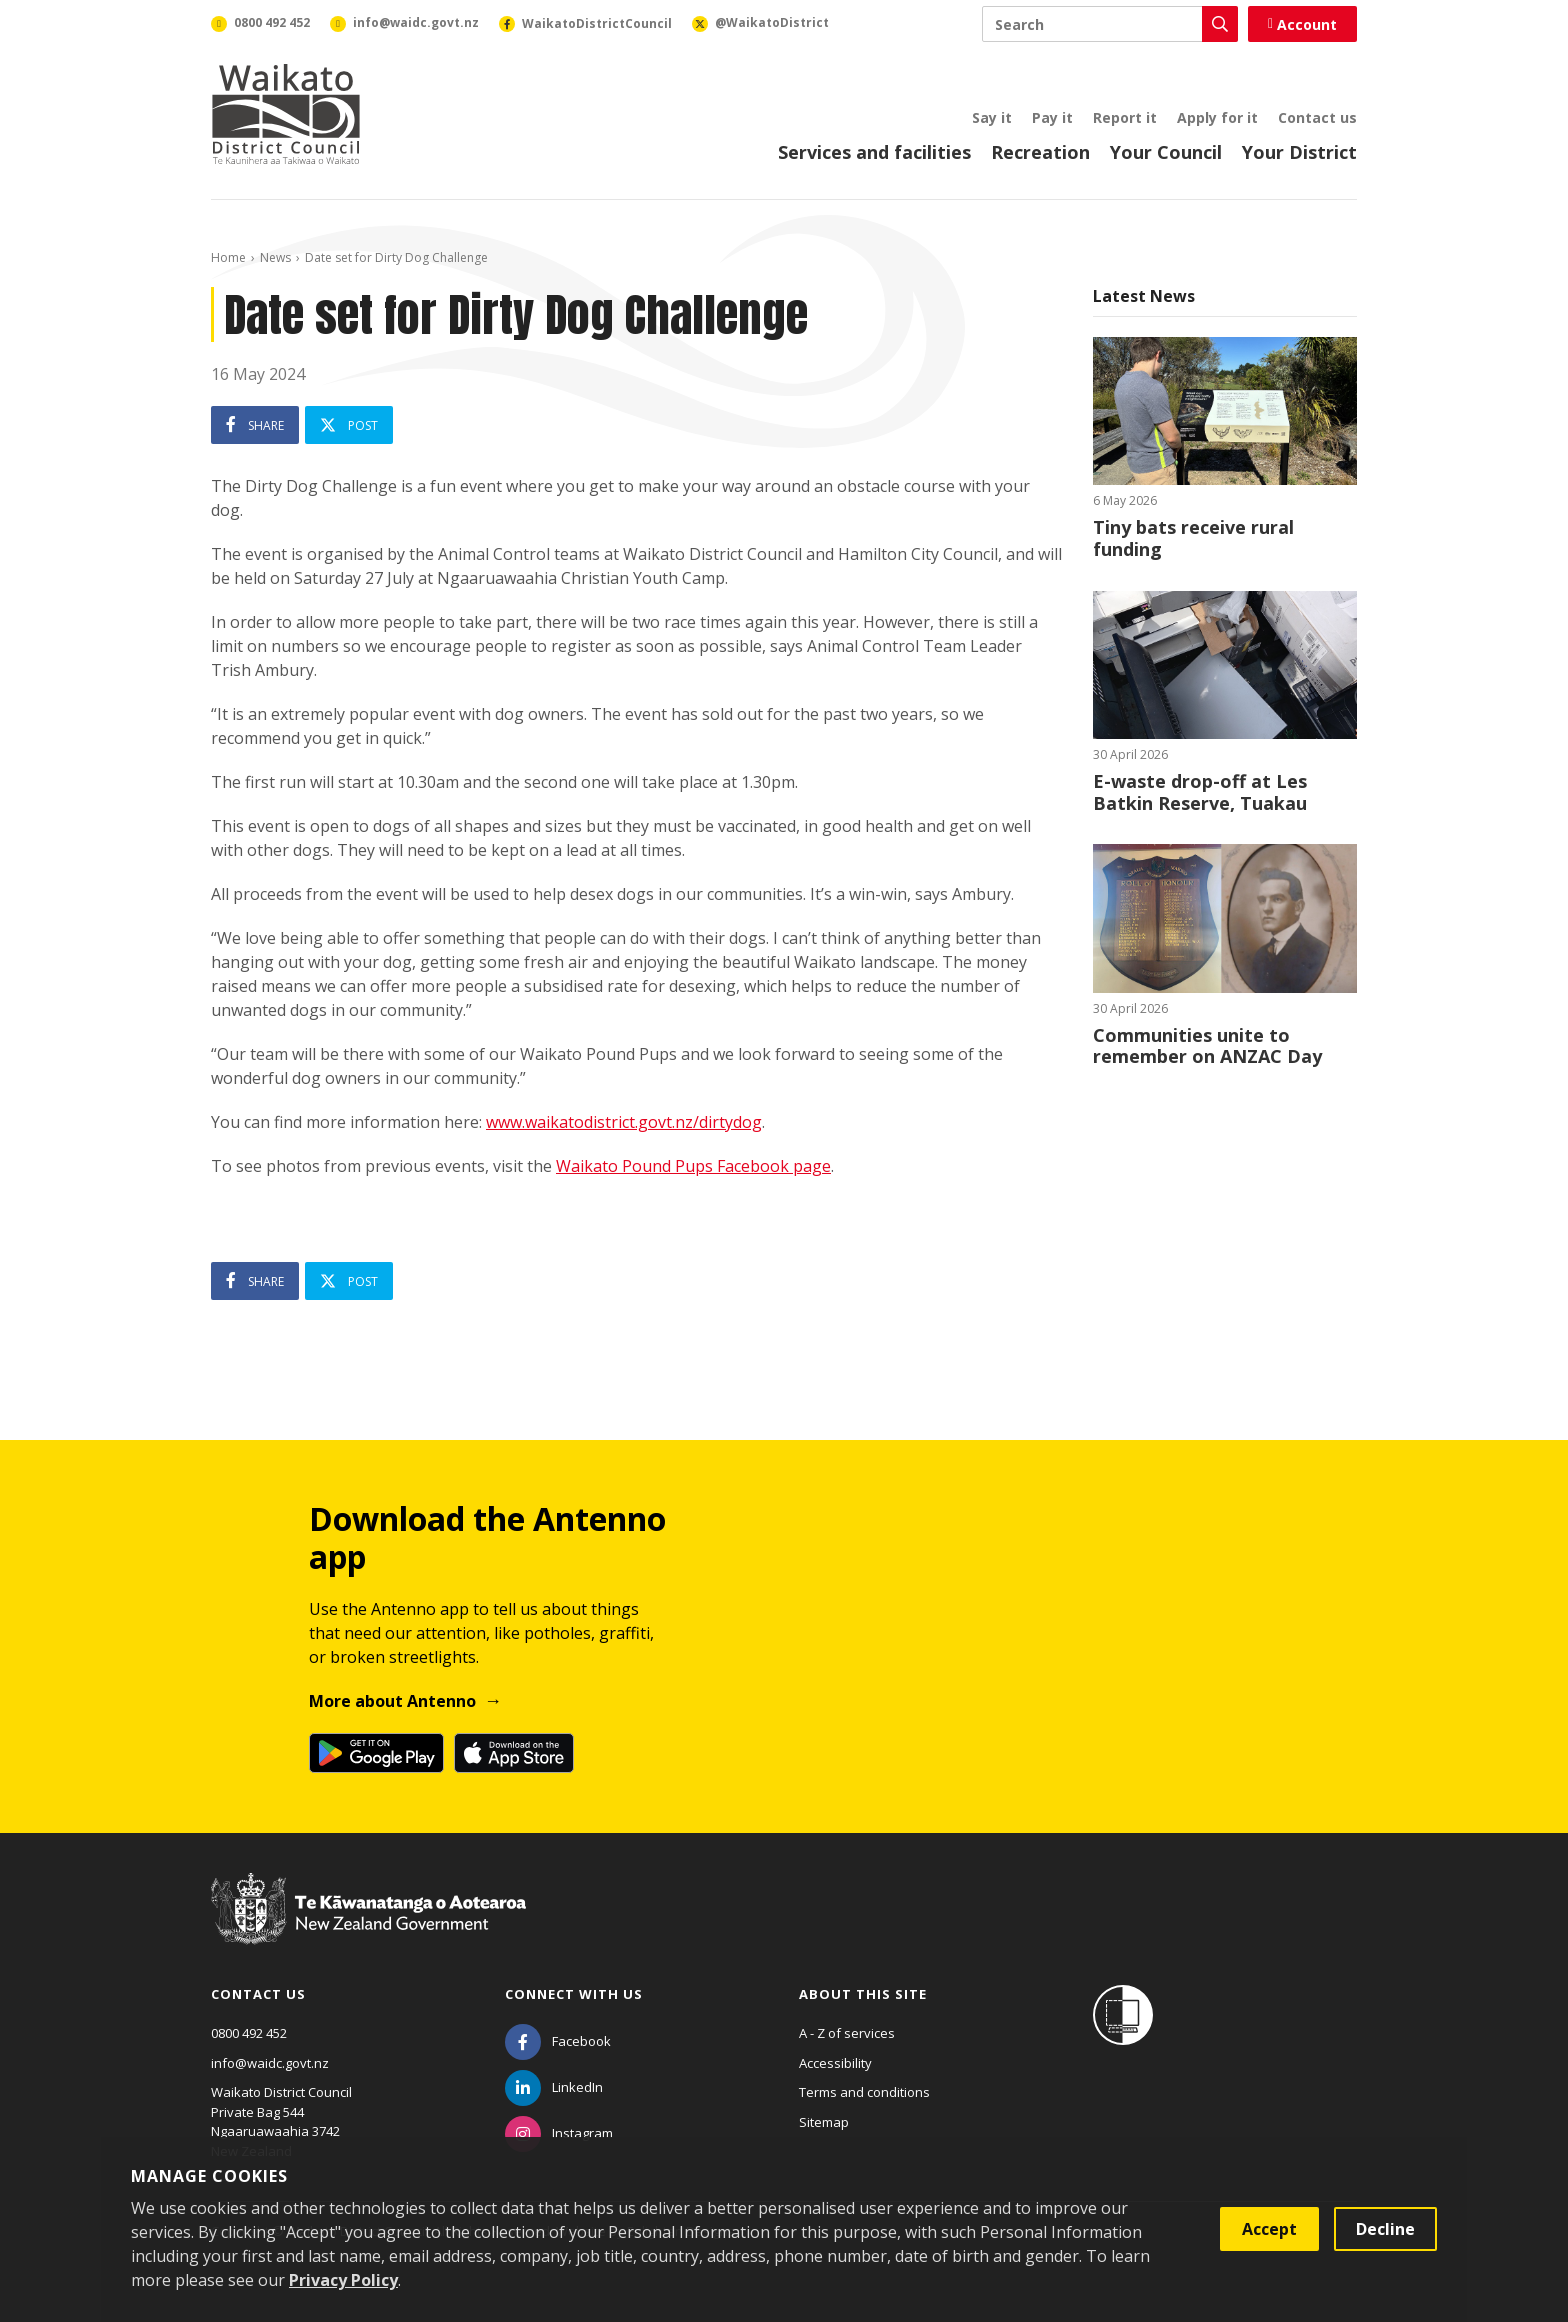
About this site (863, 1994)
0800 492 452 (249, 2033)
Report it (1125, 117)
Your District (1299, 152)
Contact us (1317, 117)
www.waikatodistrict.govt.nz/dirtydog (624, 1122)
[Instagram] (559, 2133)
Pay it (1052, 117)
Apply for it (1217, 117)
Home (228, 257)
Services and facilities (874, 152)
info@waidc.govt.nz (270, 2063)
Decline (1385, 2229)
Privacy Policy (343, 2280)
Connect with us (574, 1994)
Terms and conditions (864, 2092)
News (275, 257)
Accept (1269, 2229)
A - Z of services (847, 2033)
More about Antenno (392, 1701)
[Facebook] (558, 2041)
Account (1302, 24)
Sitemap (824, 2122)
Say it (992, 117)
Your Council (1166, 152)
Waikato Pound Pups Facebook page (693, 1166)
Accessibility (835, 2063)
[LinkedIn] (554, 2087)
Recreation (1040, 152)
